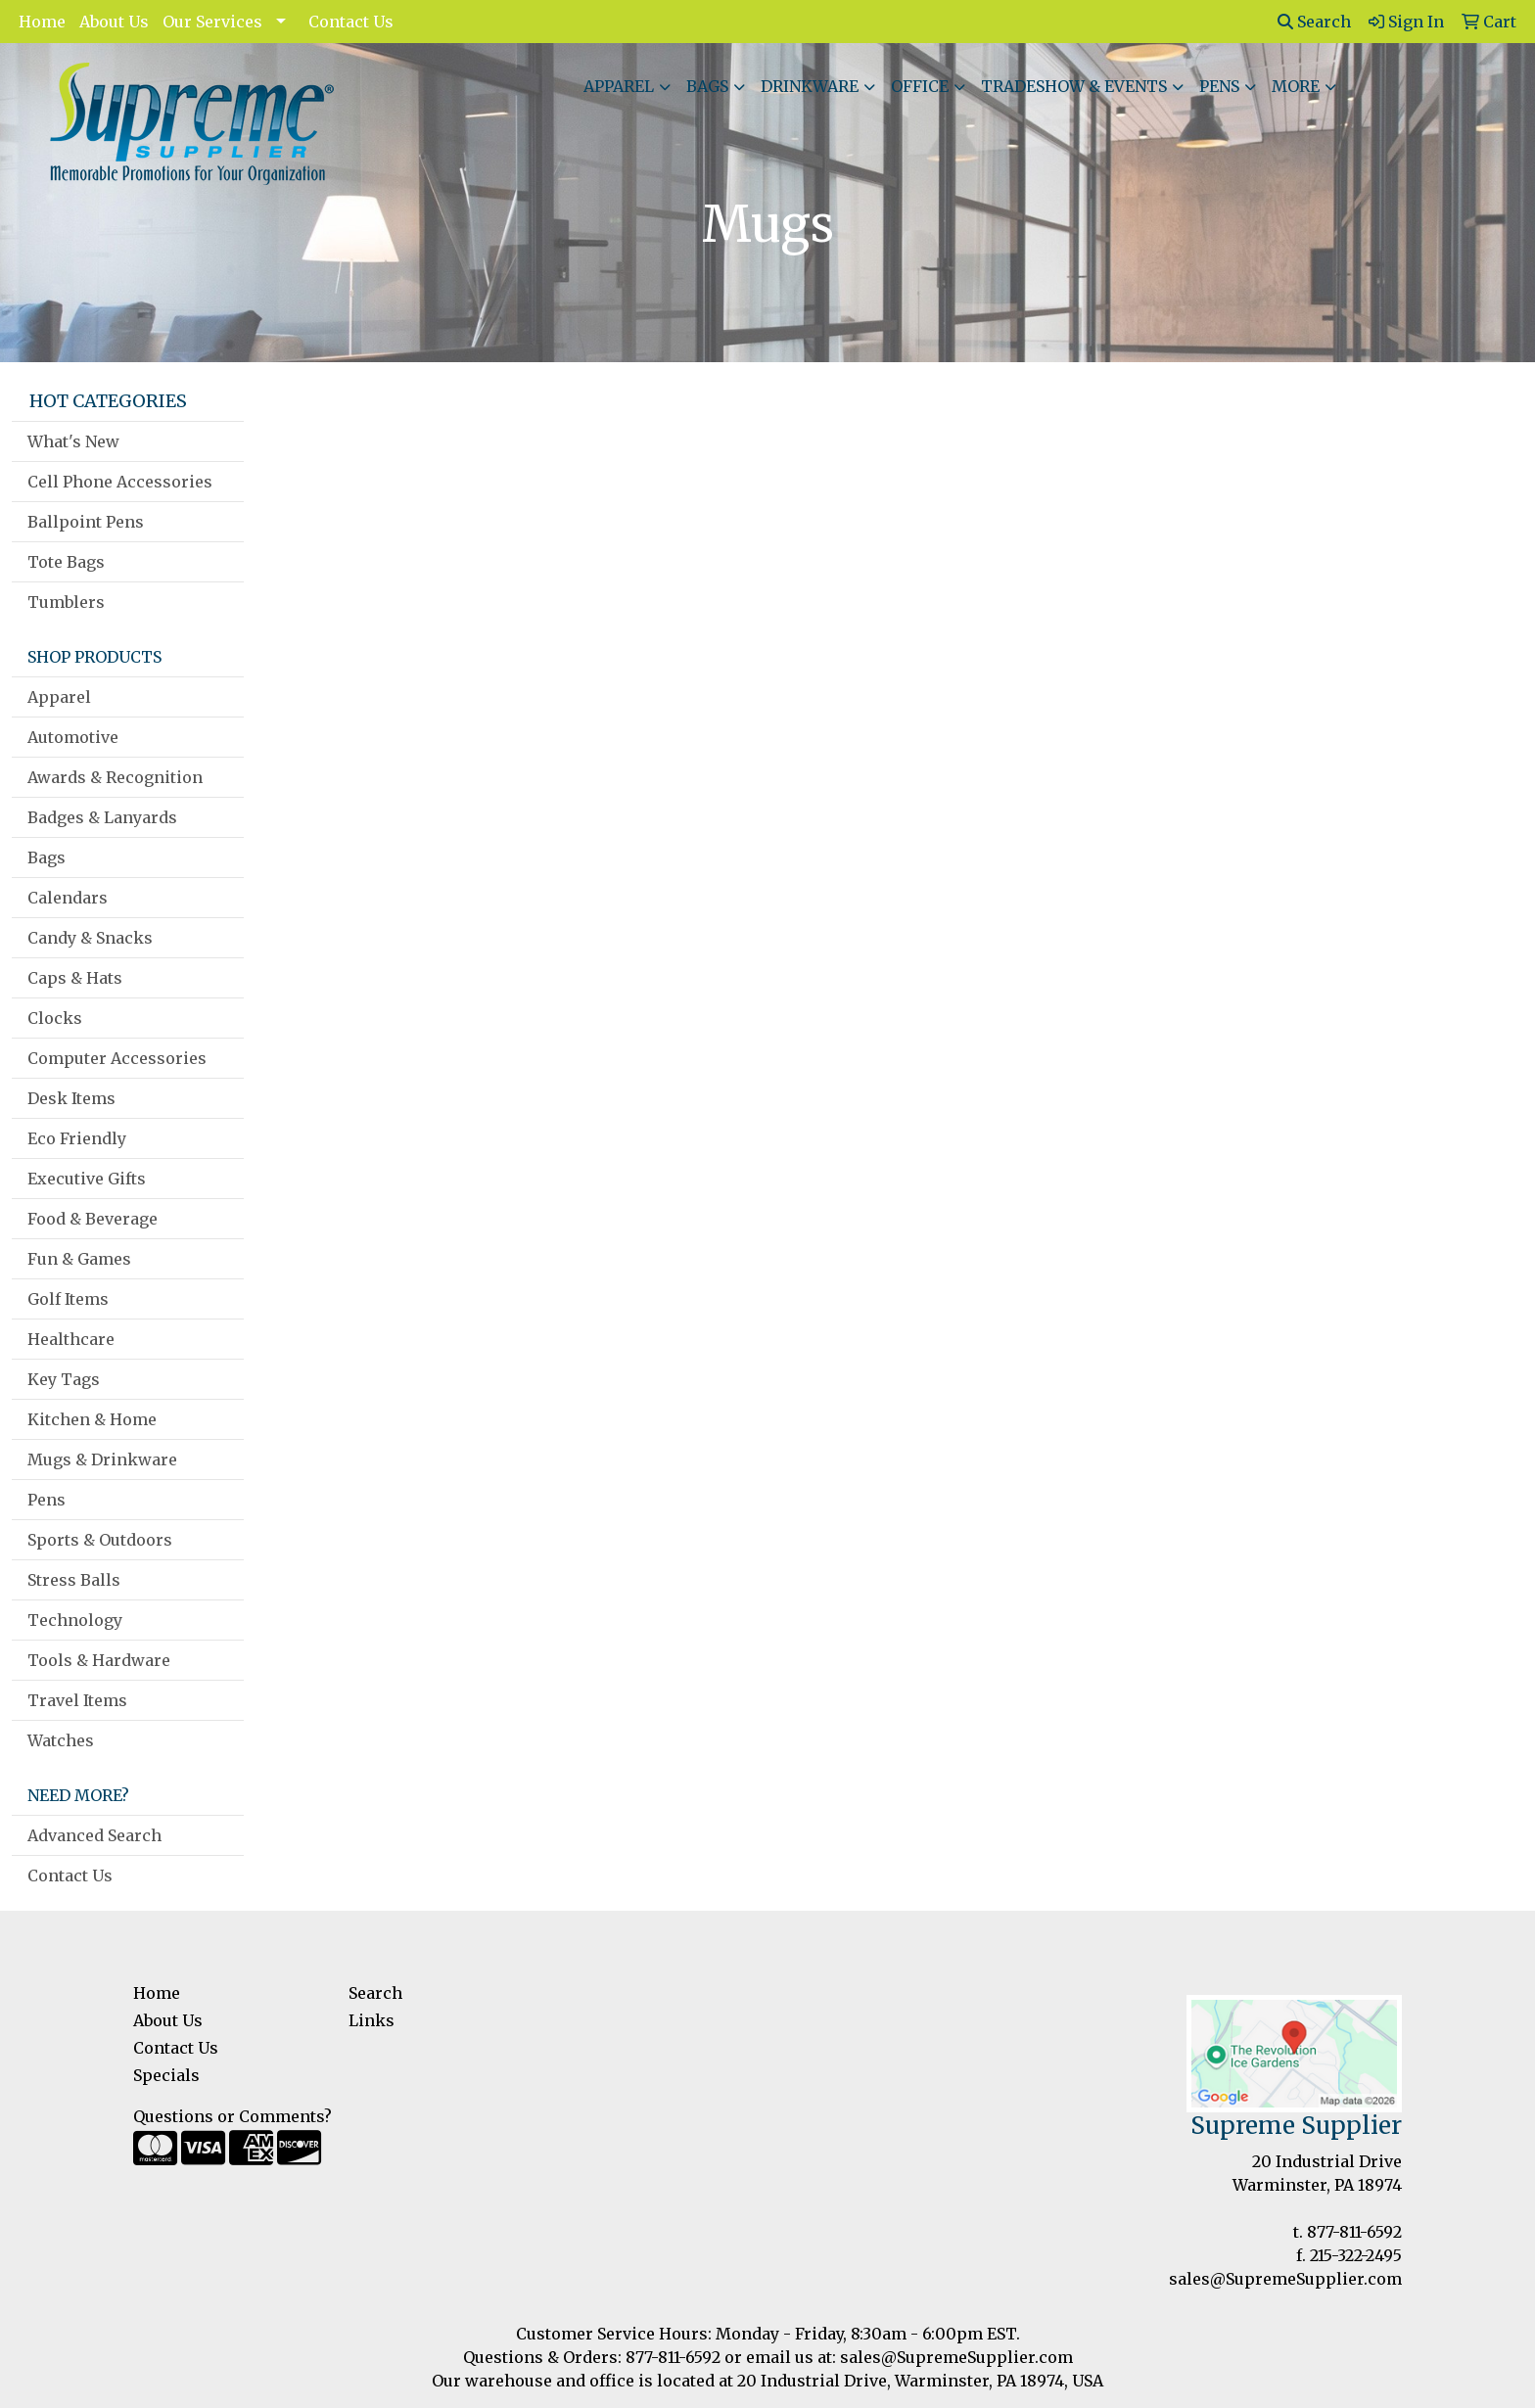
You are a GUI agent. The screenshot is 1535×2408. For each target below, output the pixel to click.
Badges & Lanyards (102, 817)
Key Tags (63, 1379)
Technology (74, 1620)
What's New (73, 441)
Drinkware (810, 86)
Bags (707, 86)
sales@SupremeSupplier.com (1285, 2279)
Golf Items (68, 1299)
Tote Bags (66, 562)
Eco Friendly (76, 1138)
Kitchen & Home (92, 1419)
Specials (166, 2075)
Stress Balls (73, 1580)
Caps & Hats (74, 978)
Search (1314, 21)
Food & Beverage (92, 1218)
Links (372, 2020)
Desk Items (71, 1098)
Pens (1219, 86)
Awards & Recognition (115, 777)
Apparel (618, 86)
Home (42, 21)
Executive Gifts (86, 1178)
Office (920, 86)
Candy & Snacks (90, 938)
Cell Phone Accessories (119, 481)
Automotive (72, 737)
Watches (60, 1740)
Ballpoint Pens (85, 522)
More (1296, 86)
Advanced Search (94, 1835)
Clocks (54, 1018)
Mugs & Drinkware (102, 1459)
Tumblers (66, 602)
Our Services (212, 21)
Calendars (67, 897)
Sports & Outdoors (99, 1540)
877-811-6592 (1354, 2232)
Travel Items (77, 1700)
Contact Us (351, 21)
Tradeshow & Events (1074, 86)
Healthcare (71, 1339)
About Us (114, 21)
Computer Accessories (117, 1058)
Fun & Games (79, 1259)
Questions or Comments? (232, 2116)
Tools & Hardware (98, 1660)
